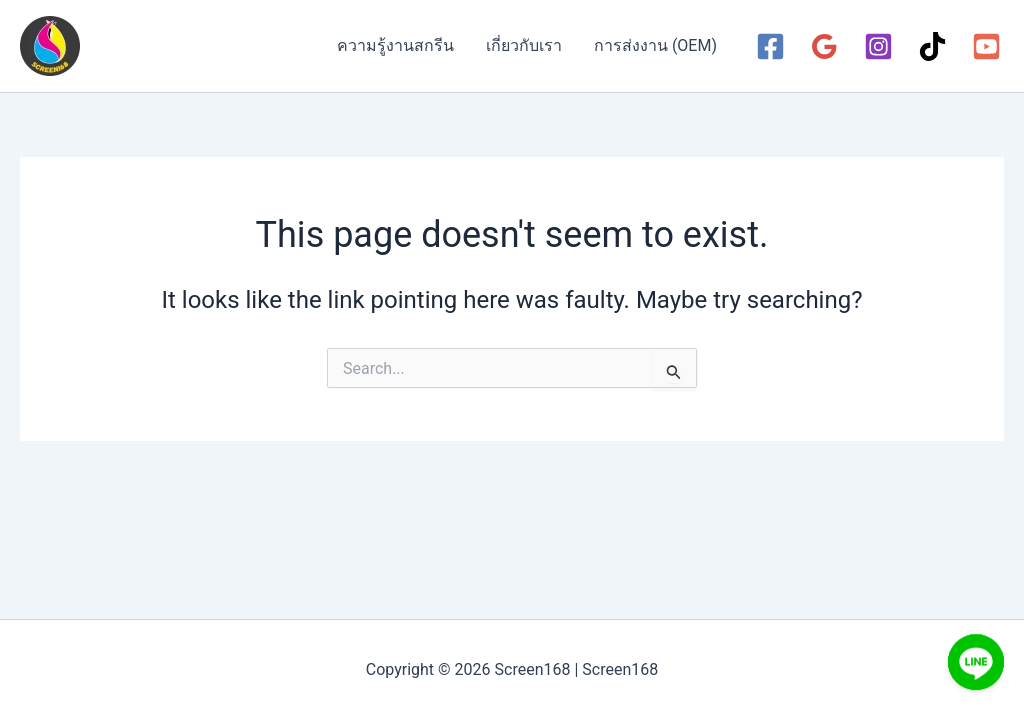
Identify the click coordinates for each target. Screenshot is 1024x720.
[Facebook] (770, 46)
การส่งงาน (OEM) (655, 45)
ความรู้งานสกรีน (395, 45)
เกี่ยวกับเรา (524, 45)
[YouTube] (986, 46)
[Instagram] (878, 46)
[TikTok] (932, 46)
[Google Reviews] (824, 46)
